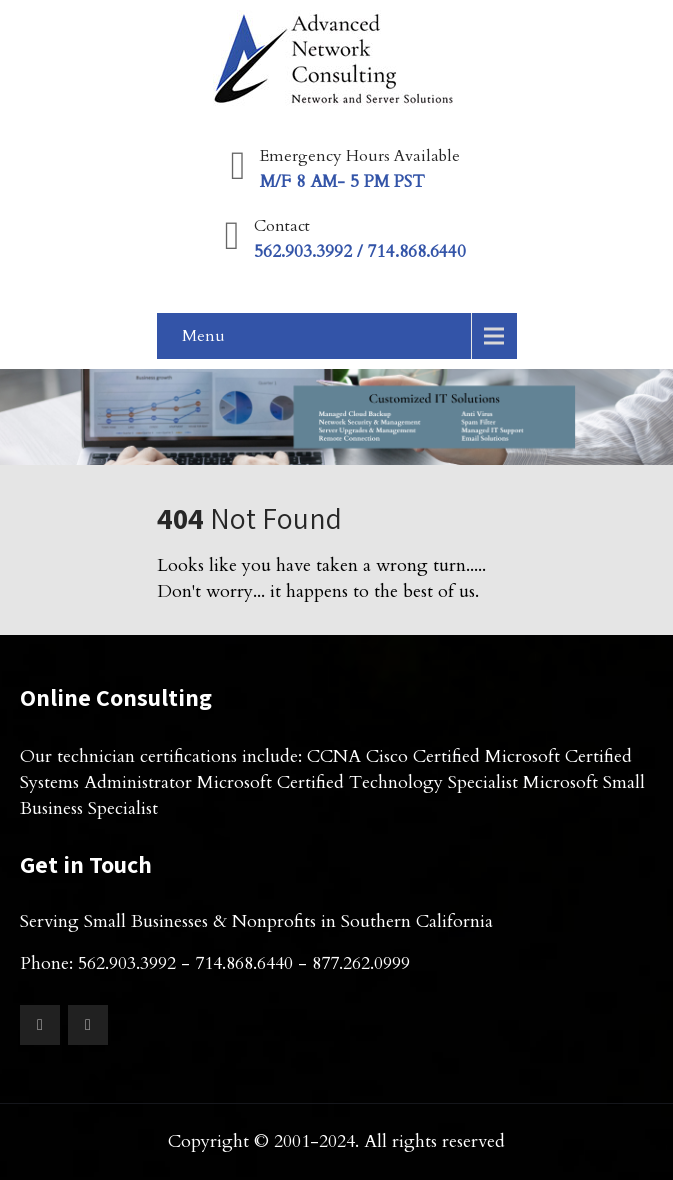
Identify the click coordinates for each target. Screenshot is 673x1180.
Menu (203, 336)
